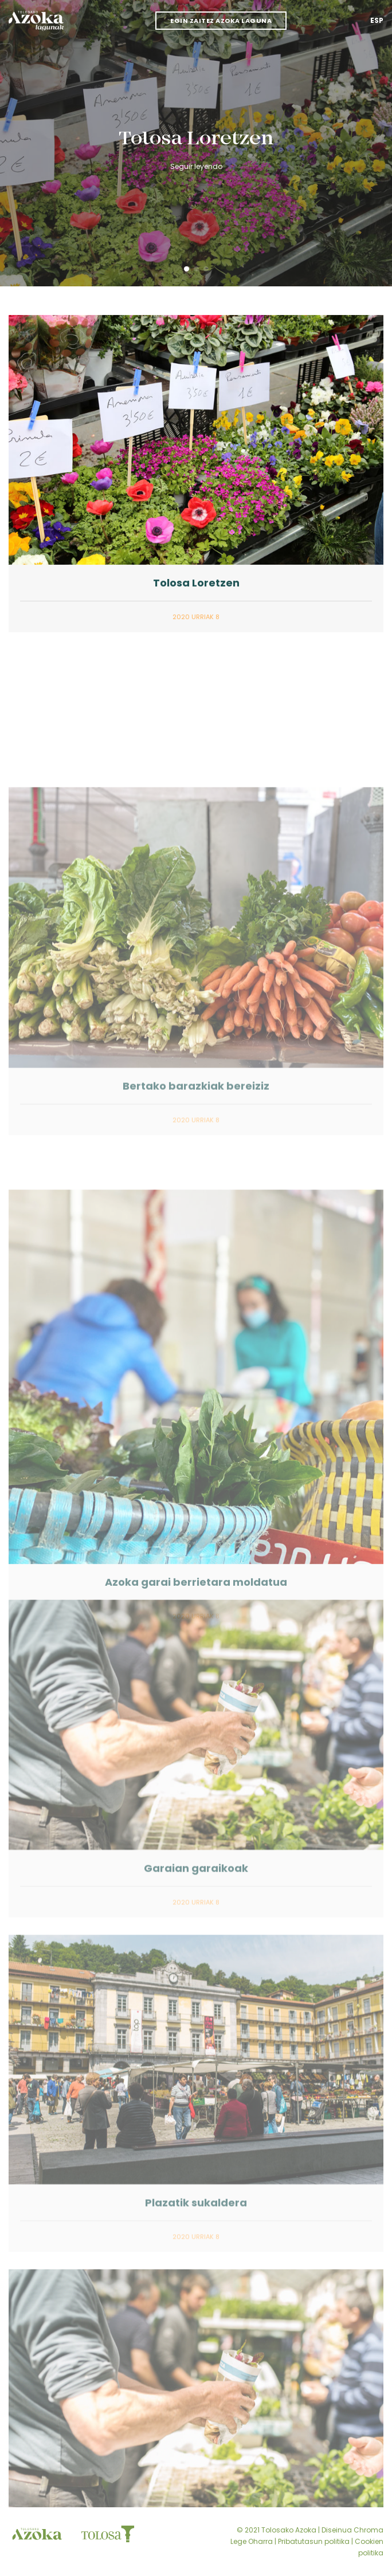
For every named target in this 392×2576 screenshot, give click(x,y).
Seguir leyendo (196, 166)
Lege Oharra (251, 2541)
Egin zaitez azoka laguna (221, 20)
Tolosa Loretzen (196, 139)
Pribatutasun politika (314, 2541)
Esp (376, 20)
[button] (186, 268)
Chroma (368, 2530)
